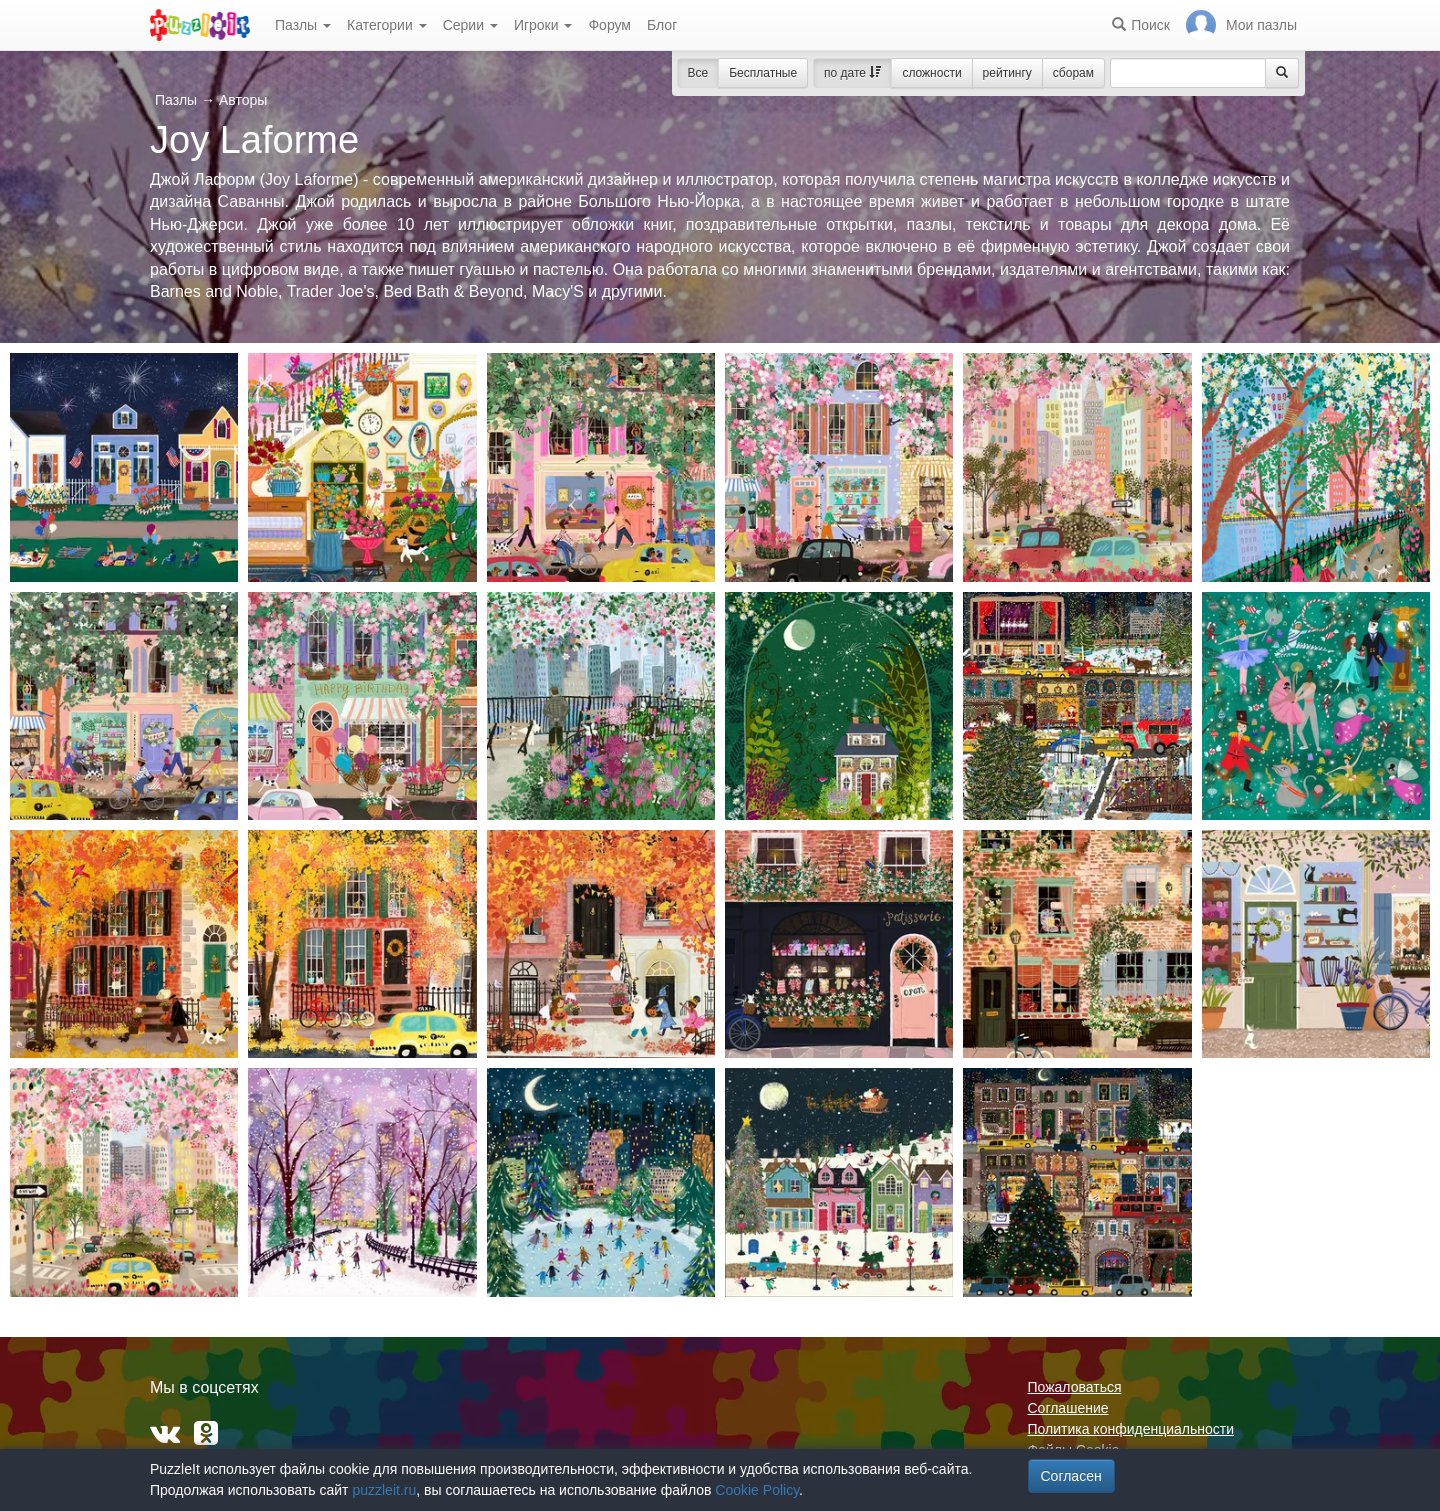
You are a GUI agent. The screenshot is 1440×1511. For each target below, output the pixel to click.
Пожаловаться (1075, 1387)
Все (698, 73)
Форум (609, 25)
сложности (931, 73)
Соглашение (1068, 1408)
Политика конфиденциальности (1131, 1429)
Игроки (543, 25)
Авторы (243, 100)
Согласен (1071, 1476)
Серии (470, 25)
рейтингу (1007, 73)
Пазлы (303, 25)
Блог (662, 25)
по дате (852, 73)
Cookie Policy (757, 1490)
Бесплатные (763, 73)
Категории (387, 25)
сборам (1073, 73)
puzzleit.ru (384, 1490)
